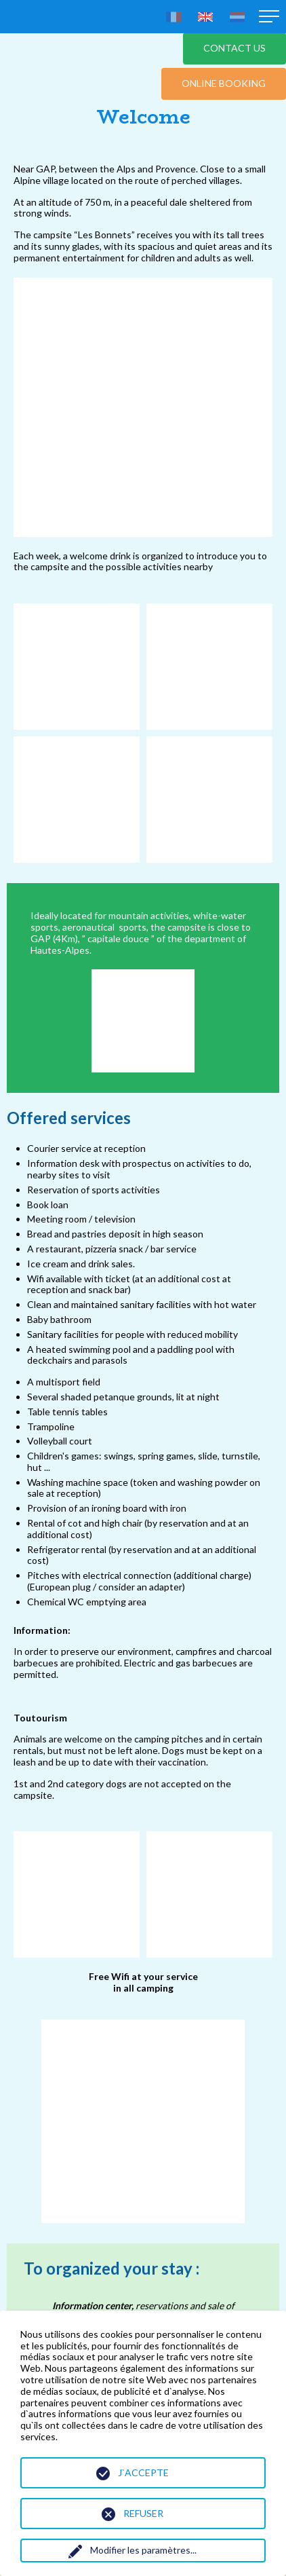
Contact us (234, 48)
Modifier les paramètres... (143, 2550)
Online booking (224, 83)
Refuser (143, 2513)
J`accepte (143, 2472)
